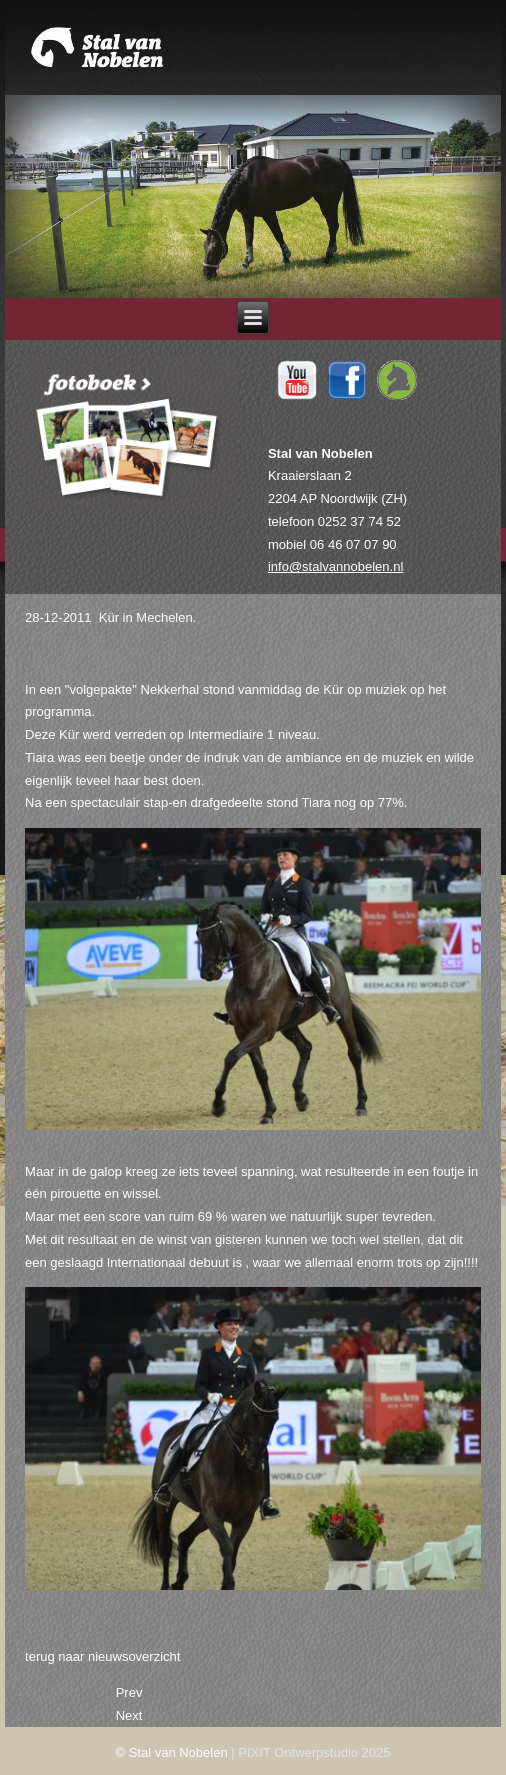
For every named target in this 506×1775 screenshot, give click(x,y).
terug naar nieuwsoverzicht (102, 1656)
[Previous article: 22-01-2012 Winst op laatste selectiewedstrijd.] (129, 1692)
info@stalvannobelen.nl (335, 566)
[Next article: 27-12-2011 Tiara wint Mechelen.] (129, 1715)
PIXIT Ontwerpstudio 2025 (314, 1752)
